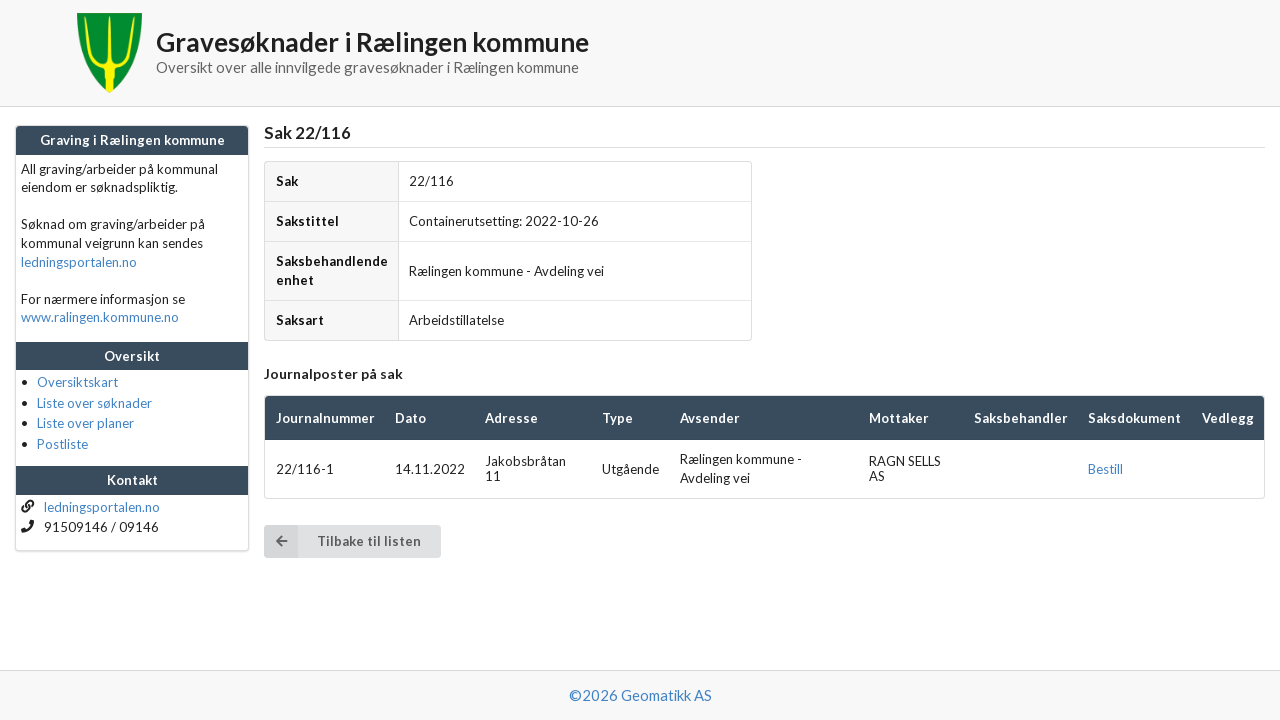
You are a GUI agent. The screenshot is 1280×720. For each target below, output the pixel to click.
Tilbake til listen (342, 541)
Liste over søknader (94, 403)
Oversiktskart (77, 382)
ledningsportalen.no (79, 262)
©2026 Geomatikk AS (640, 695)
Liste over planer (85, 423)
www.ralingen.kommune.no (100, 317)
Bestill (1105, 469)
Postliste (62, 444)
